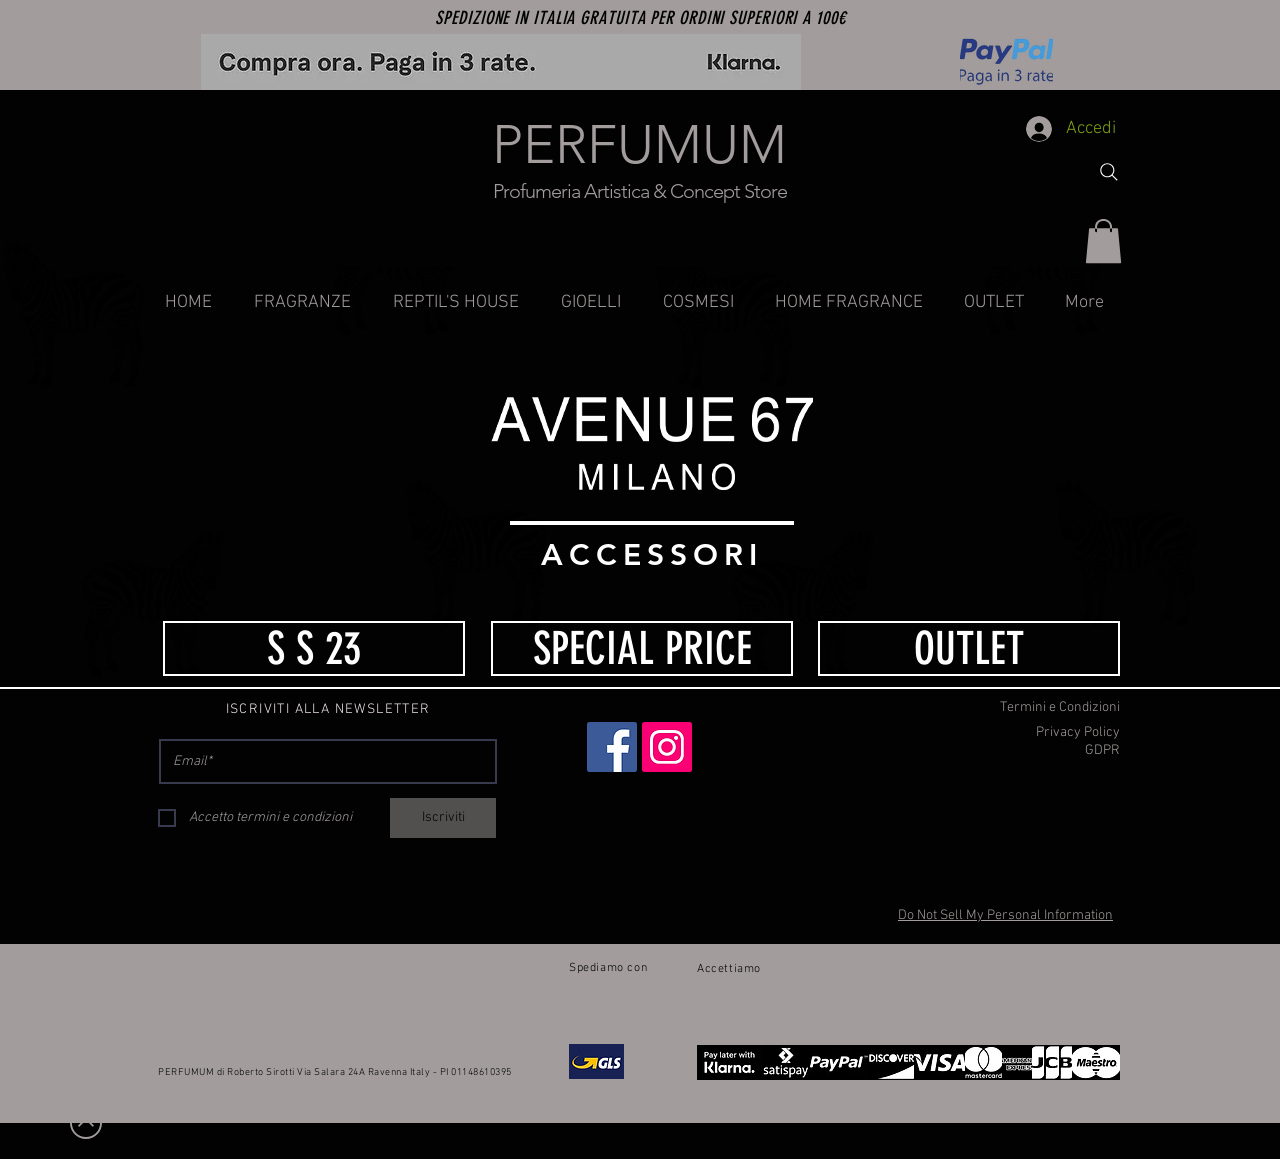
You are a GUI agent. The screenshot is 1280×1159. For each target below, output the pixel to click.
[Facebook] (612, 747)
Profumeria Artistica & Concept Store (640, 191)
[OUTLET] (969, 648)
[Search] (1109, 172)
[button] (1103, 241)
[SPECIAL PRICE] (642, 648)
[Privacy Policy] (1012, 733)
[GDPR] (1012, 751)
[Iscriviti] (443, 818)
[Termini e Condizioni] (1012, 708)
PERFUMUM (639, 145)
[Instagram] (667, 747)
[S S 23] (314, 648)
